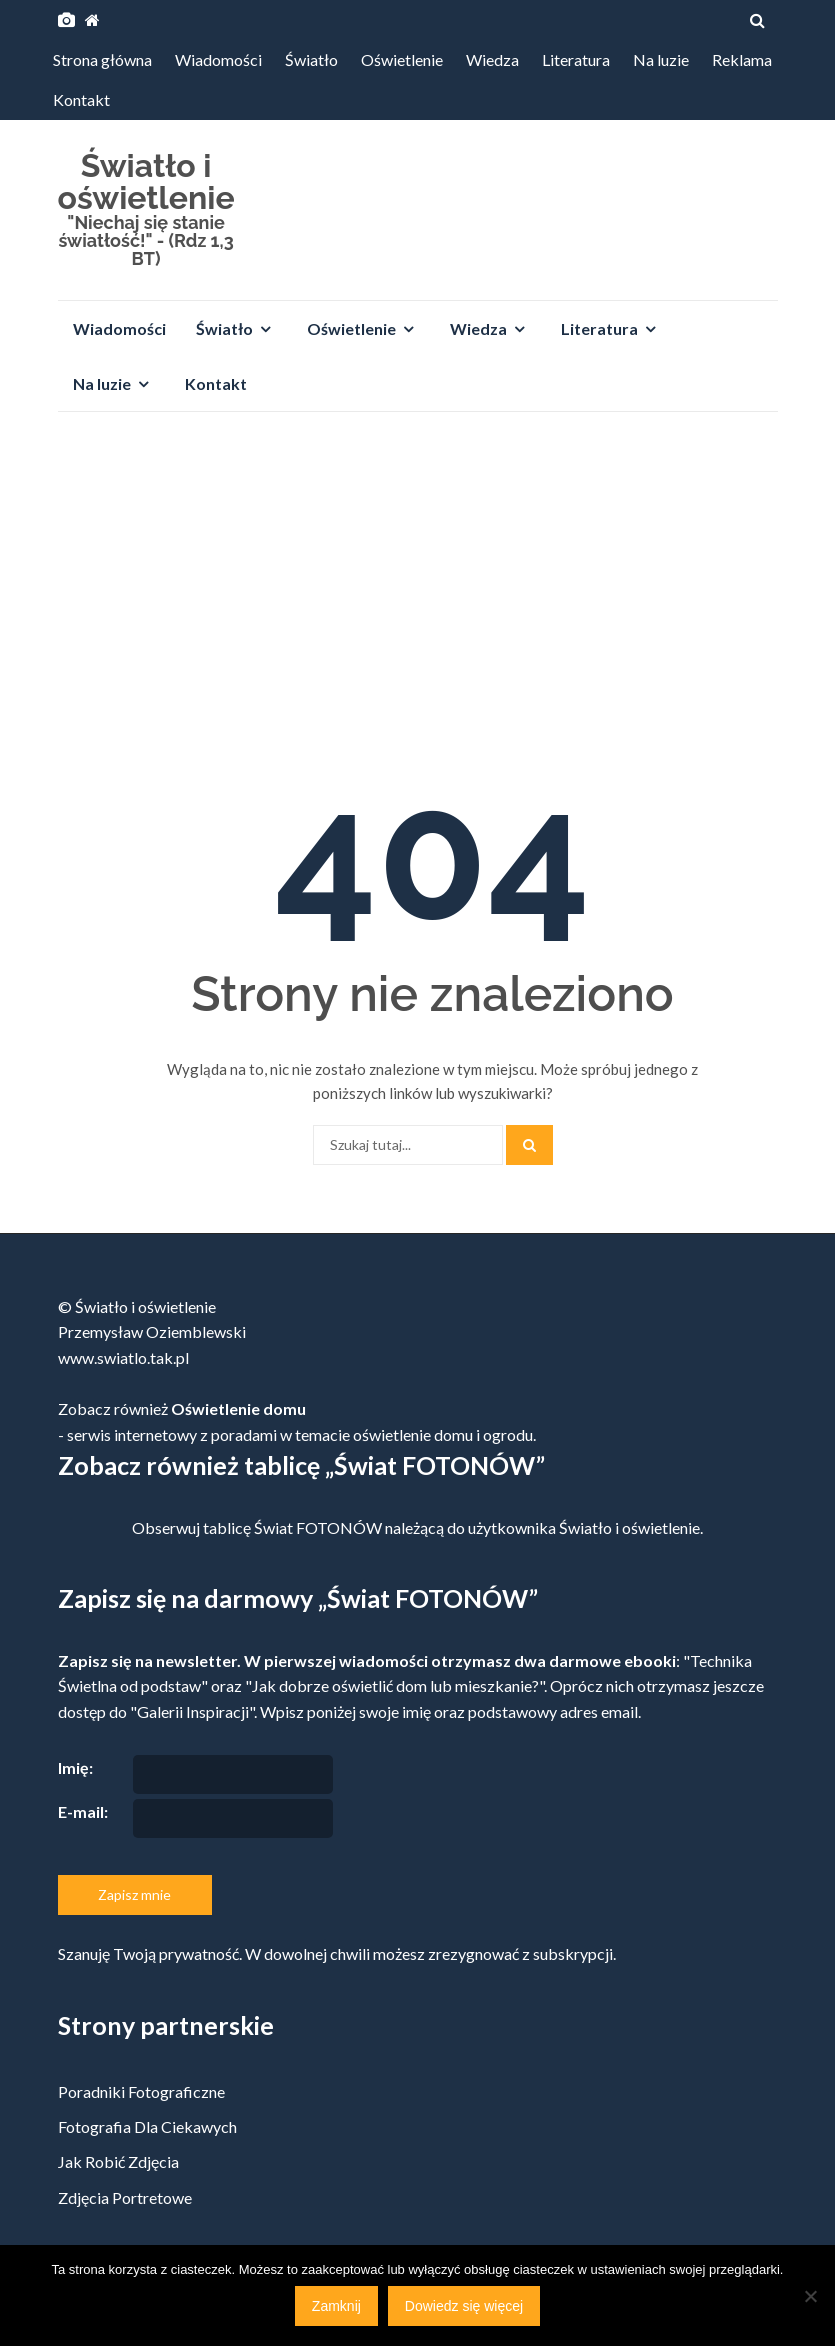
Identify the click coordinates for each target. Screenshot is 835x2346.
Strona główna (102, 59)
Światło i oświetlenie (146, 181)
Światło (311, 59)
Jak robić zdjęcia (118, 2161)
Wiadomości (218, 59)
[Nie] (810, 2296)
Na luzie (661, 59)
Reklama (742, 59)
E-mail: (83, 1811)
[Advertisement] (417, 577)
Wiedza (492, 59)
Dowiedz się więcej (464, 2306)
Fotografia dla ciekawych (147, 2126)
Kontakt (81, 99)
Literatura (576, 59)
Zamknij (336, 2306)
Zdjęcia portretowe (125, 2197)
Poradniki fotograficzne (141, 2091)
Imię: (75, 1767)
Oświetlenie (402, 59)
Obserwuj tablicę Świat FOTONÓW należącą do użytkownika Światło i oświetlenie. (417, 1527)
